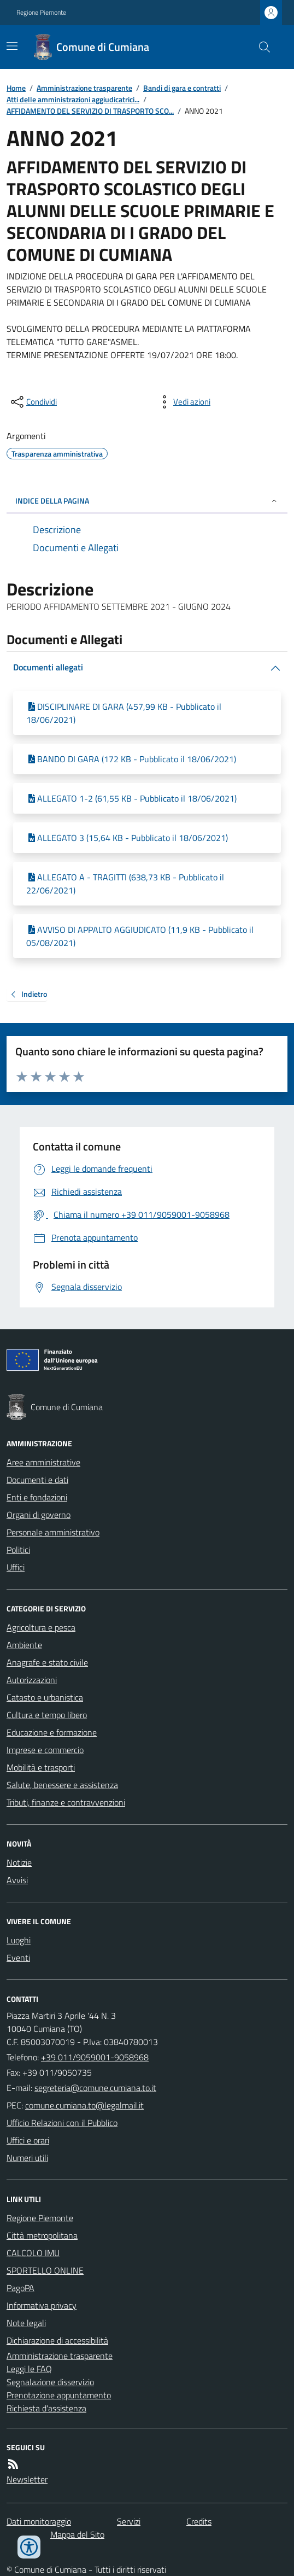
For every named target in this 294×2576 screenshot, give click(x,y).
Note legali (26, 2322)
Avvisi (17, 1879)
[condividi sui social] (33, 402)
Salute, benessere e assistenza (62, 1784)
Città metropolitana (42, 2235)
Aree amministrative (43, 1462)
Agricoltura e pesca (41, 1627)
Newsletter (27, 2479)
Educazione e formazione (52, 1732)
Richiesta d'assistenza (46, 2408)
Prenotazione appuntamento (59, 2395)
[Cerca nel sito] (260, 47)
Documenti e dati (37, 1479)
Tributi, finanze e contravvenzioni (66, 1802)
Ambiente (24, 1644)
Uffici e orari (28, 2140)
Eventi (18, 1957)
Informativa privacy (42, 2305)
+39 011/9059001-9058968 (95, 2057)
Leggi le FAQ (29, 2368)
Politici (18, 1549)
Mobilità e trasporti (41, 1767)
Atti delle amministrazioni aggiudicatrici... (73, 99)
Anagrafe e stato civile (47, 1662)
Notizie (19, 1862)
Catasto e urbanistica (45, 1697)
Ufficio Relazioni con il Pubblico (62, 2122)
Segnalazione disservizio (50, 2381)
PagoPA (20, 2287)
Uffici (16, 1567)
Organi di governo (38, 1514)
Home (16, 88)
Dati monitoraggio (39, 2521)
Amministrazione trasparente (84, 88)
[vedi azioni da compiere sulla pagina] (183, 402)
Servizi (128, 2521)
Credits (198, 2521)
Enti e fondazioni (37, 1497)
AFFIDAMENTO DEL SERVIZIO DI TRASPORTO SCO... (90, 110)
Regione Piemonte (41, 12)
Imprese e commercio (45, 1749)
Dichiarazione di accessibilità (57, 2340)
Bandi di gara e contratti (182, 88)
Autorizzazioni (32, 1679)
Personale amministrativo (53, 1532)
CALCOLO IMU (33, 2252)
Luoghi (19, 1940)
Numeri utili (27, 2157)
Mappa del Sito (77, 2534)
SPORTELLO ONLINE (45, 2270)
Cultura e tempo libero (47, 1714)
